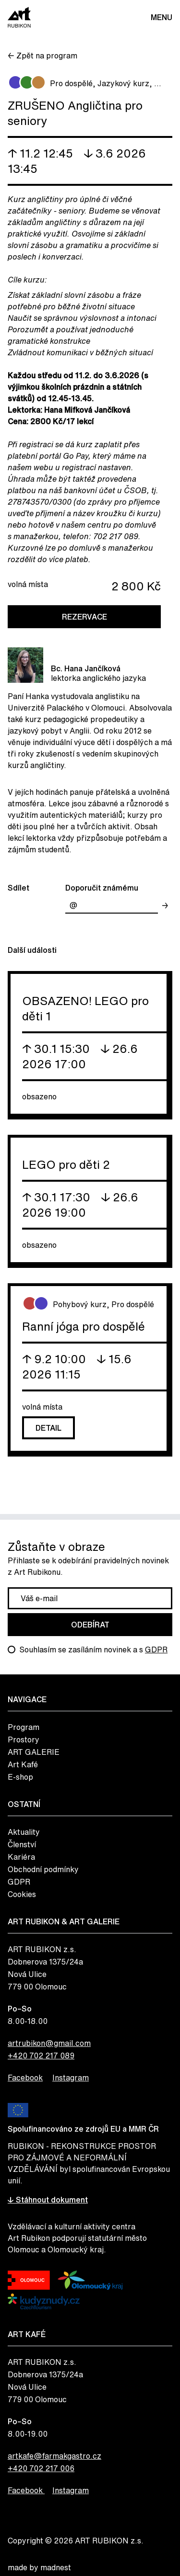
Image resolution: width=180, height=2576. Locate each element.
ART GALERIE (34, 1752)
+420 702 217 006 (41, 2468)
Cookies (22, 1894)
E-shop (20, 1777)
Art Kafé (23, 1764)
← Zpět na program (42, 55)
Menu (161, 17)
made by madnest (39, 2567)
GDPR (156, 1649)
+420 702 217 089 (41, 2055)
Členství (22, 1844)
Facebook (25, 2077)
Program (23, 1727)
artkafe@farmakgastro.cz (54, 2456)
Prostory (23, 1739)
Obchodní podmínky (43, 1869)
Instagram (70, 2077)
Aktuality (24, 1832)
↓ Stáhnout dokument (48, 2199)
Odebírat (90, 1624)
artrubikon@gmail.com (49, 2043)
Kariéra (21, 1857)
